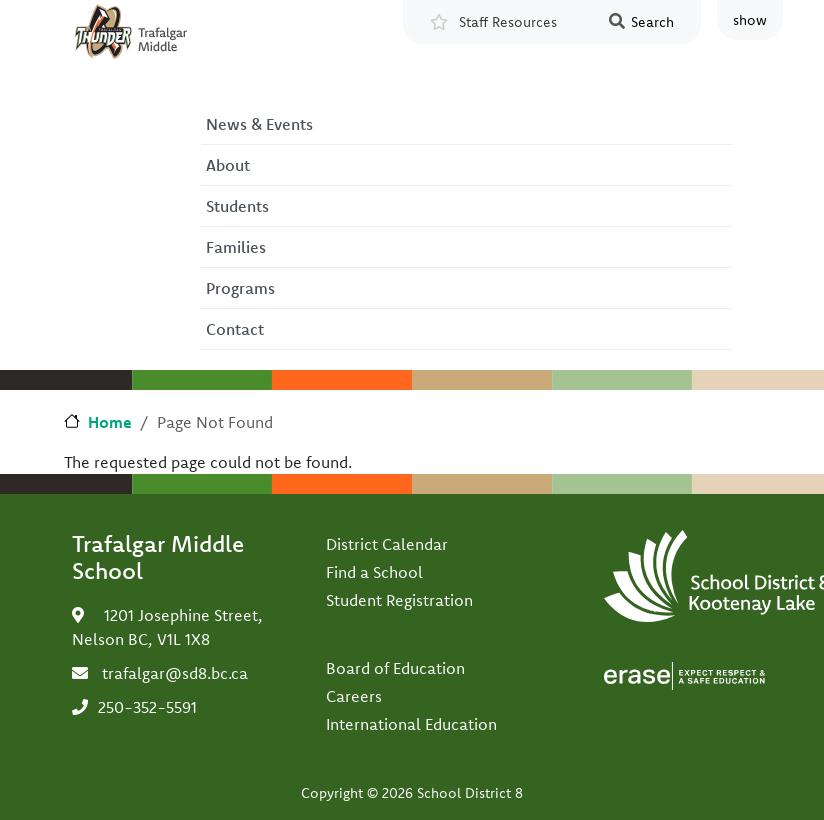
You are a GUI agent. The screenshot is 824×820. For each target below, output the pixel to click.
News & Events (259, 124)
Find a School (374, 572)
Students (237, 206)
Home (110, 422)
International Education (411, 724)
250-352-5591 (147, 707)
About (228, 165)
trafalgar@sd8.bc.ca (175, 673)
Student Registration (399, 600)
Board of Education (395, 668)
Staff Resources (508, 22)
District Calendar (387, 544)
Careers (354, 696)
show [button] (750, 20)
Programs (240, 288)
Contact (235, 329)
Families (236, 247)
